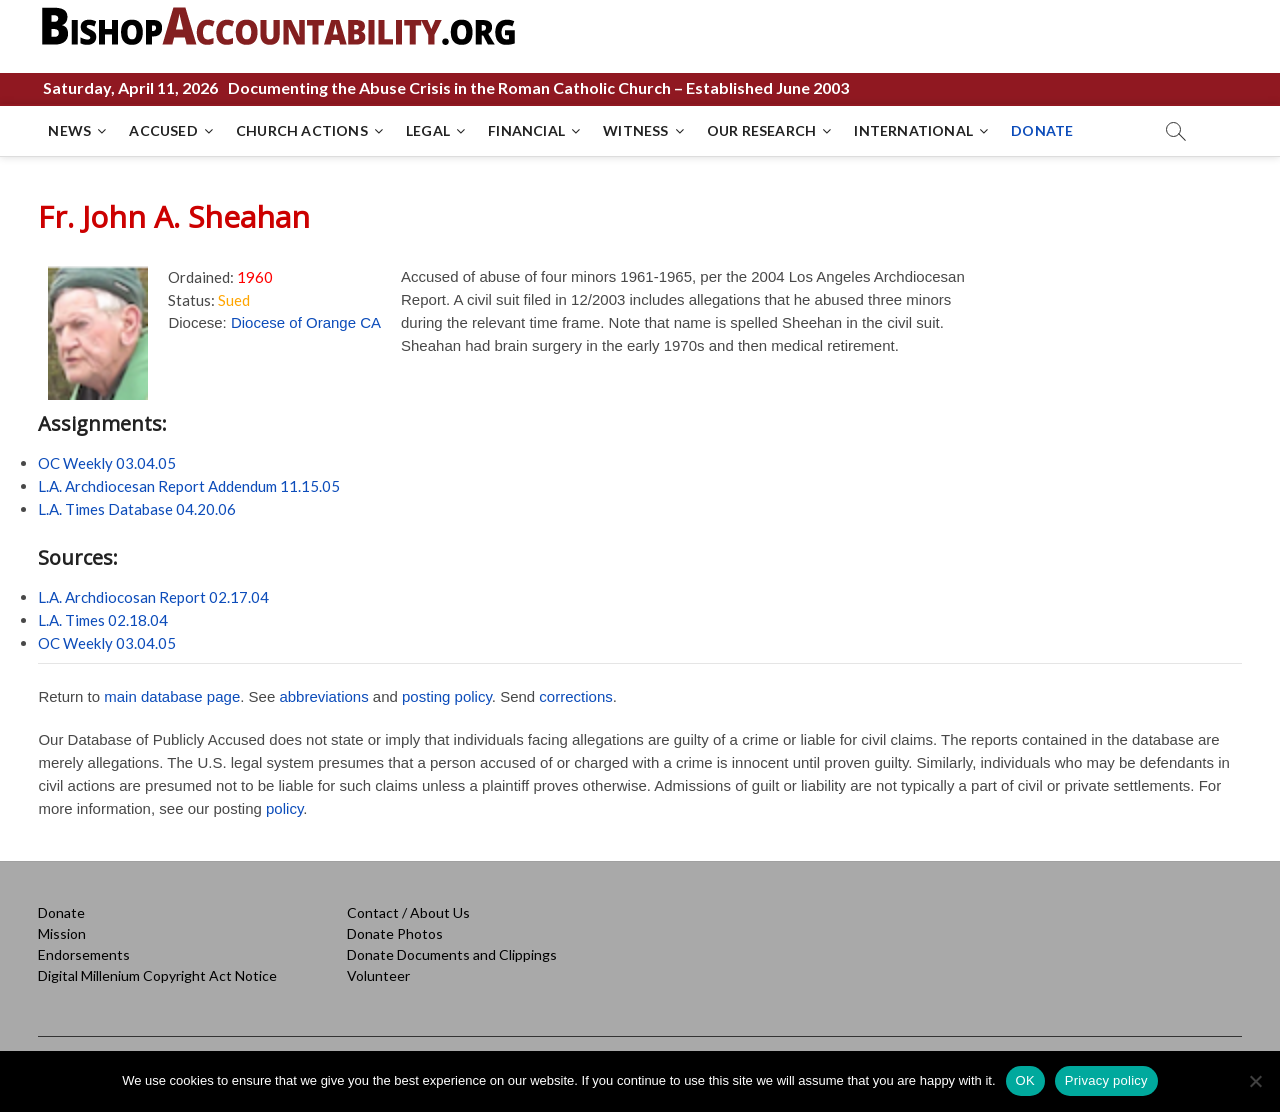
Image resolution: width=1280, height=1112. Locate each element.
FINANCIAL (526, 130)
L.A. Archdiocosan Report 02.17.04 (153, 597)
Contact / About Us (408, 912)
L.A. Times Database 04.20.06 (137, 509)
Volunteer (378, 975)
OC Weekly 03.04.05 (107, 463)
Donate (61, 912)
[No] (1255, 1081)
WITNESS (635, 130)
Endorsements (84, 954)
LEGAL (428, 130)
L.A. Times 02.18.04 (103, 620)
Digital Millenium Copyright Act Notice (157, 975)
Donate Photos (395, 933)
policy (284, 808)
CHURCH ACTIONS (302, 130)
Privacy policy (1106, 1080)
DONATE (1042, 130)
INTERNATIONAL (913, 130)
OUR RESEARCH (761, 130)
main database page (172, 696)
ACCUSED (163, 130)
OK (1025, 1080)
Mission (62, 933)
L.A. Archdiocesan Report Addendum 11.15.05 (189, 486)
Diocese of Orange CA (306, 322)
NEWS (69, 130)
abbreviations (323, 696)
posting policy (447, 696)
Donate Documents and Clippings (452, 954)
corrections (575, 696)
